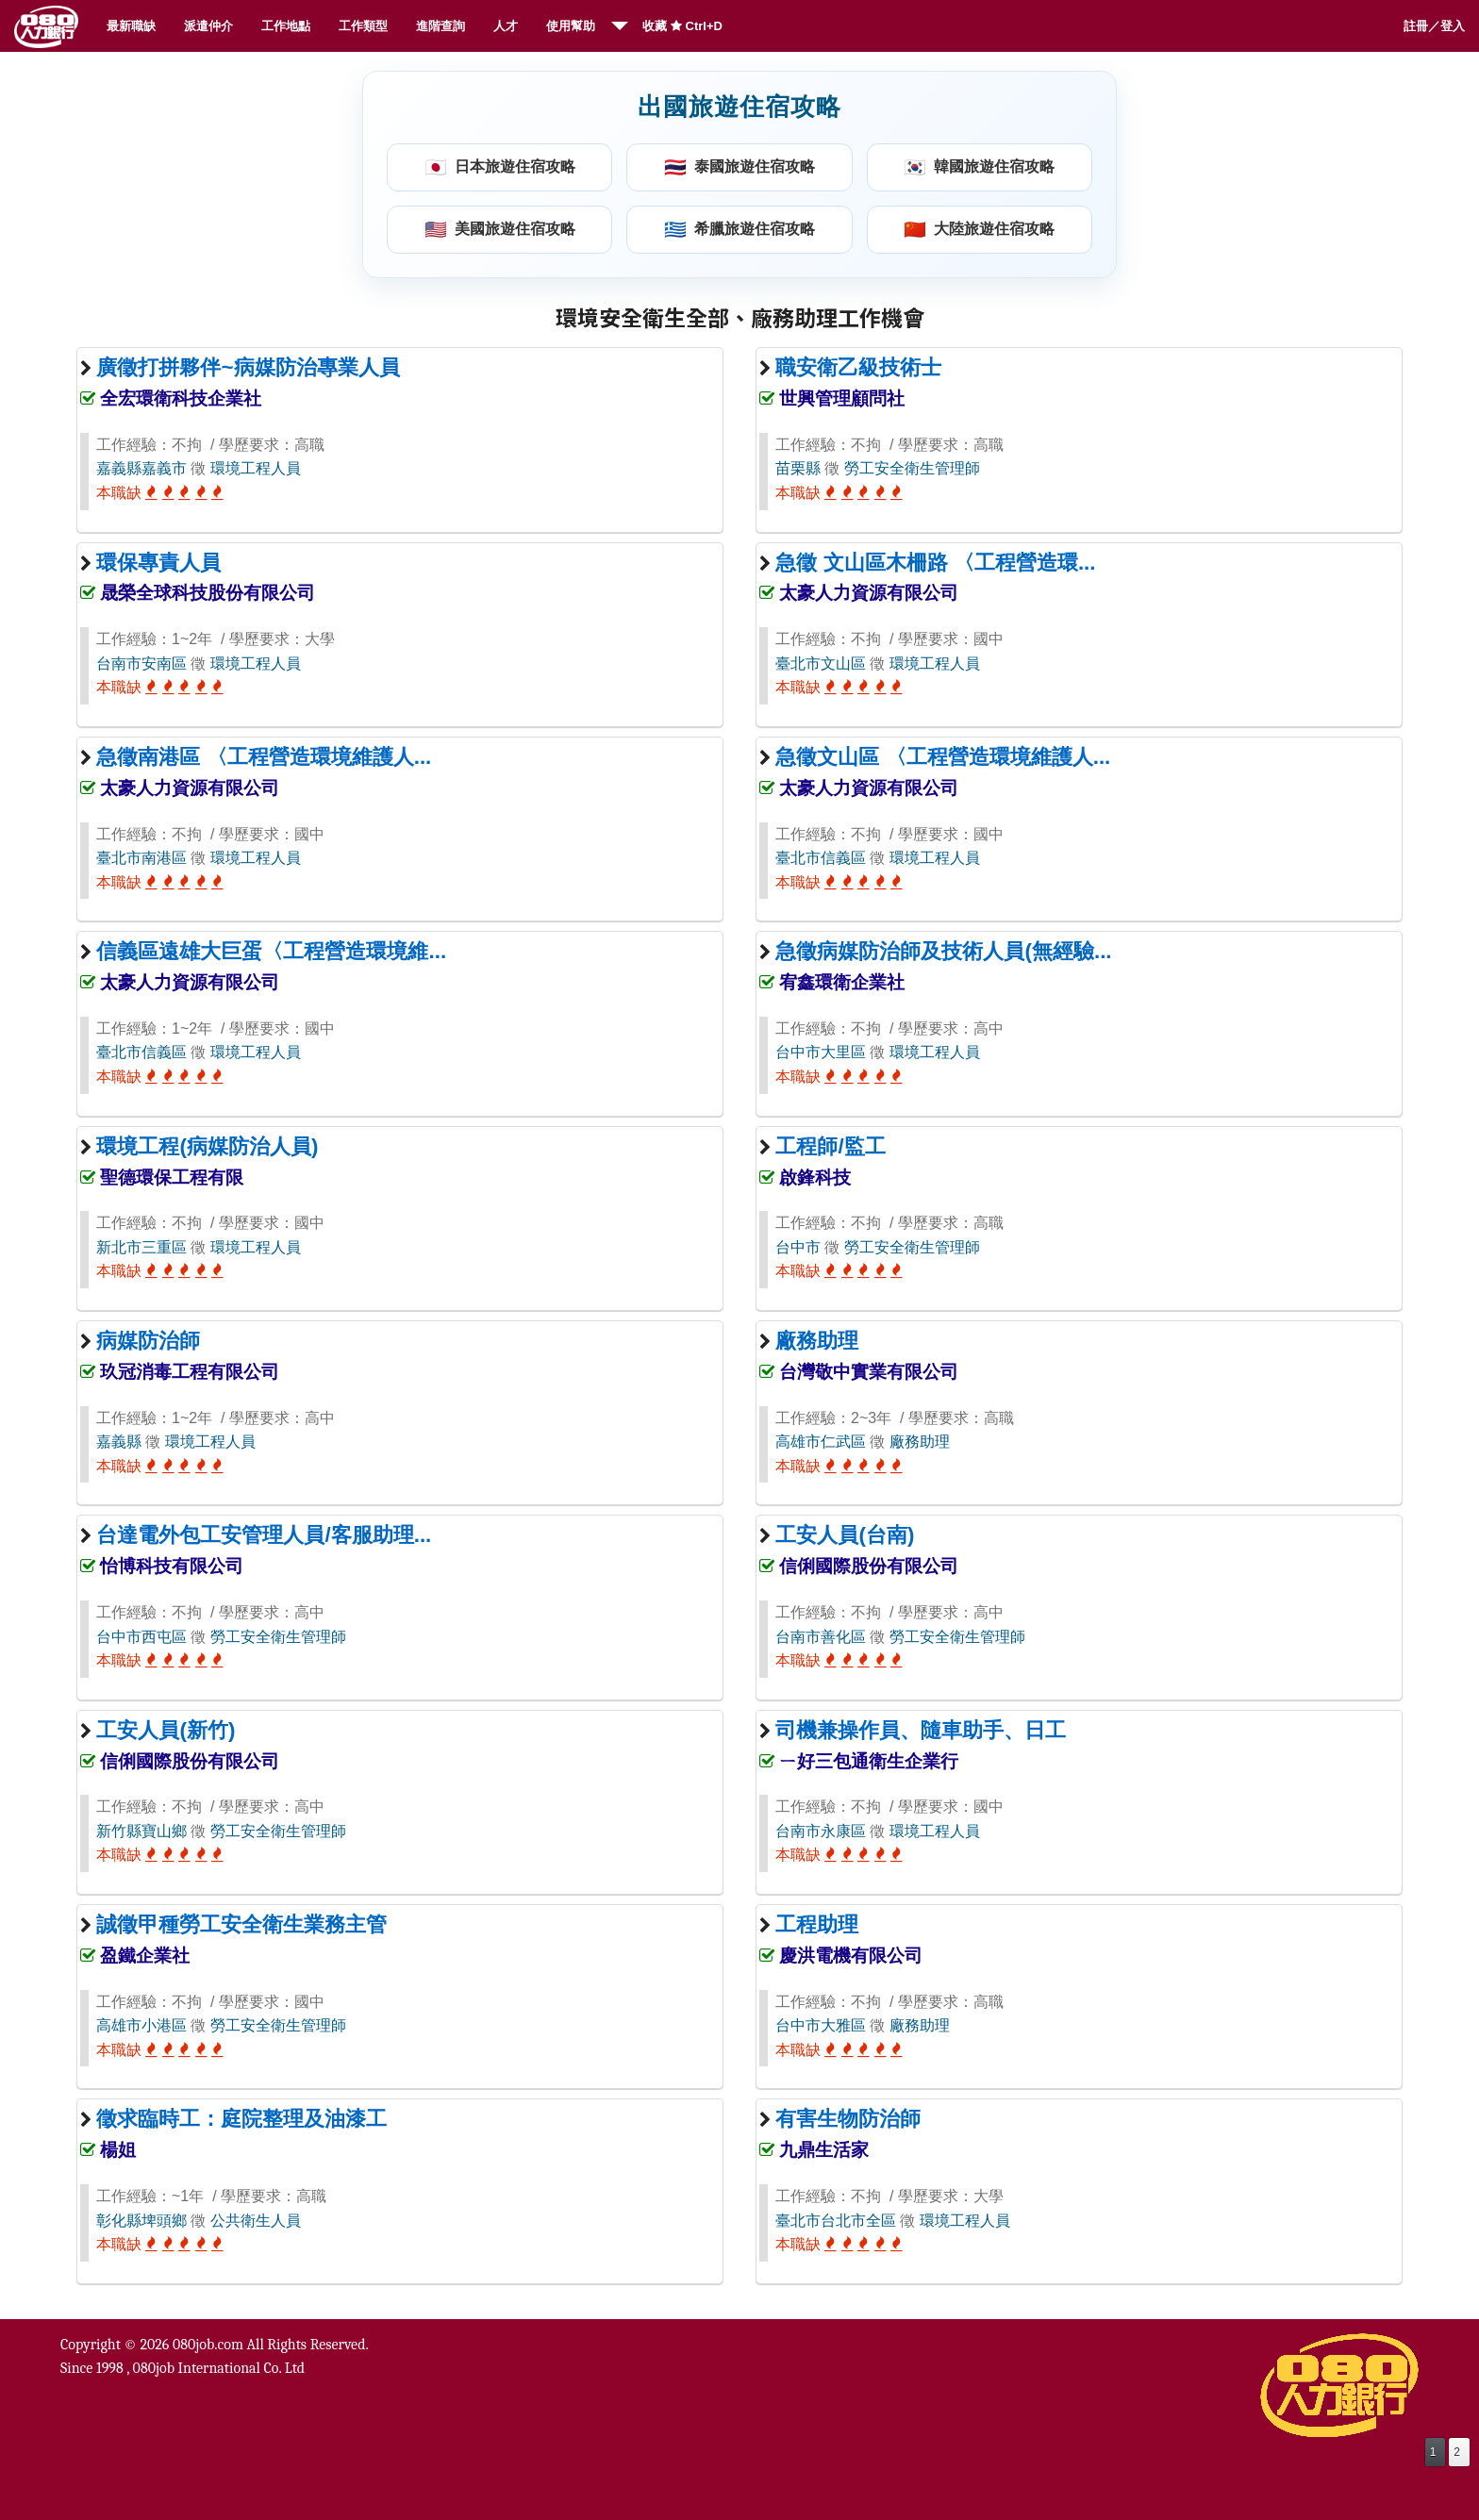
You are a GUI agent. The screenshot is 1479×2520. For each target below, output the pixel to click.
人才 (505, 26)
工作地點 (285, 26)
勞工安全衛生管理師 (912, 468)
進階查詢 (440, 26)
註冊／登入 (1434, 26)
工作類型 (363, 26)
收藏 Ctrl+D (682, 26)
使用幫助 (570, 26)
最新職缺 (131, 26)
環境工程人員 (255, 468)
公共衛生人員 (255, 2221)
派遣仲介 (208, 26)
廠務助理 (919, 1442)
